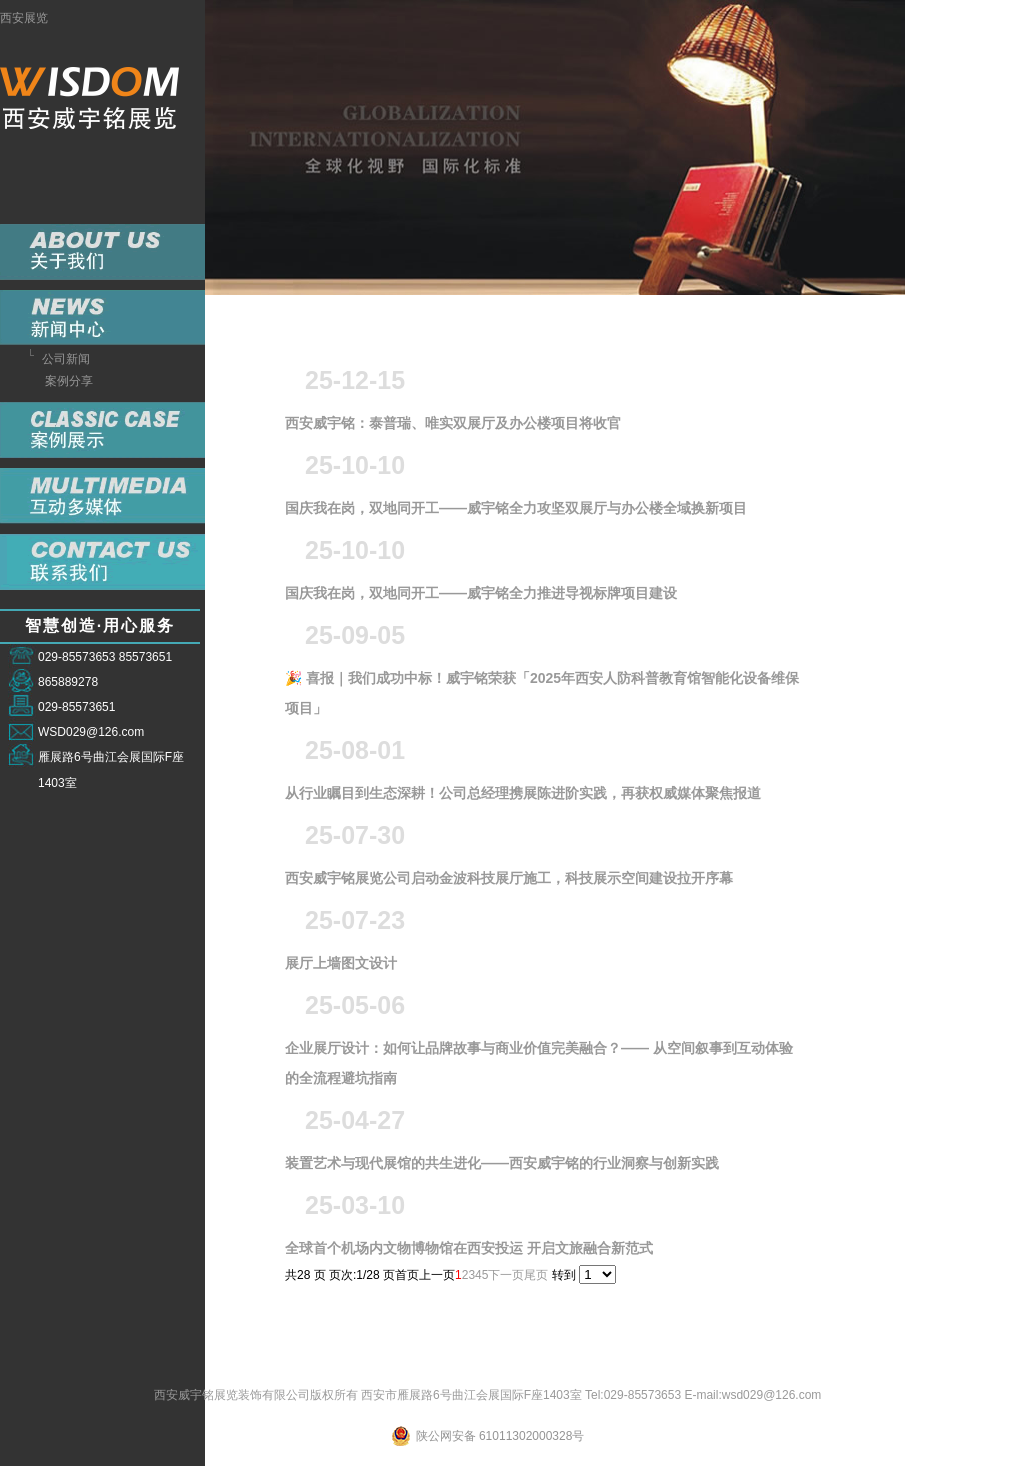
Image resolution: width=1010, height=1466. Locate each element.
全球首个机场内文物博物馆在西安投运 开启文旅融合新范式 (469, 1252)
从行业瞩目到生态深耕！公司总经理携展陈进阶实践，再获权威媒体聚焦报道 (523, 797)
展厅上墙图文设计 (341, 967)
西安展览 (24, 18)
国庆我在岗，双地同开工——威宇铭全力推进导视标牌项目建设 (481, 597)
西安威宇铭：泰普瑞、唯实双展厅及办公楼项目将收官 (453, 427)
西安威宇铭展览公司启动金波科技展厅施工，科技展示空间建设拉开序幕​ (509, 882)
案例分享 (69, 381)
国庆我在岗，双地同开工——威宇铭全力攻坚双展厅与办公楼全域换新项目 (516, 512)
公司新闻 (66, 359)
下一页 (506, 1275)
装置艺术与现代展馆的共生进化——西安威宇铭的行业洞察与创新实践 (502, 1167)
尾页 (536, 1275)
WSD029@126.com (91, 732)
